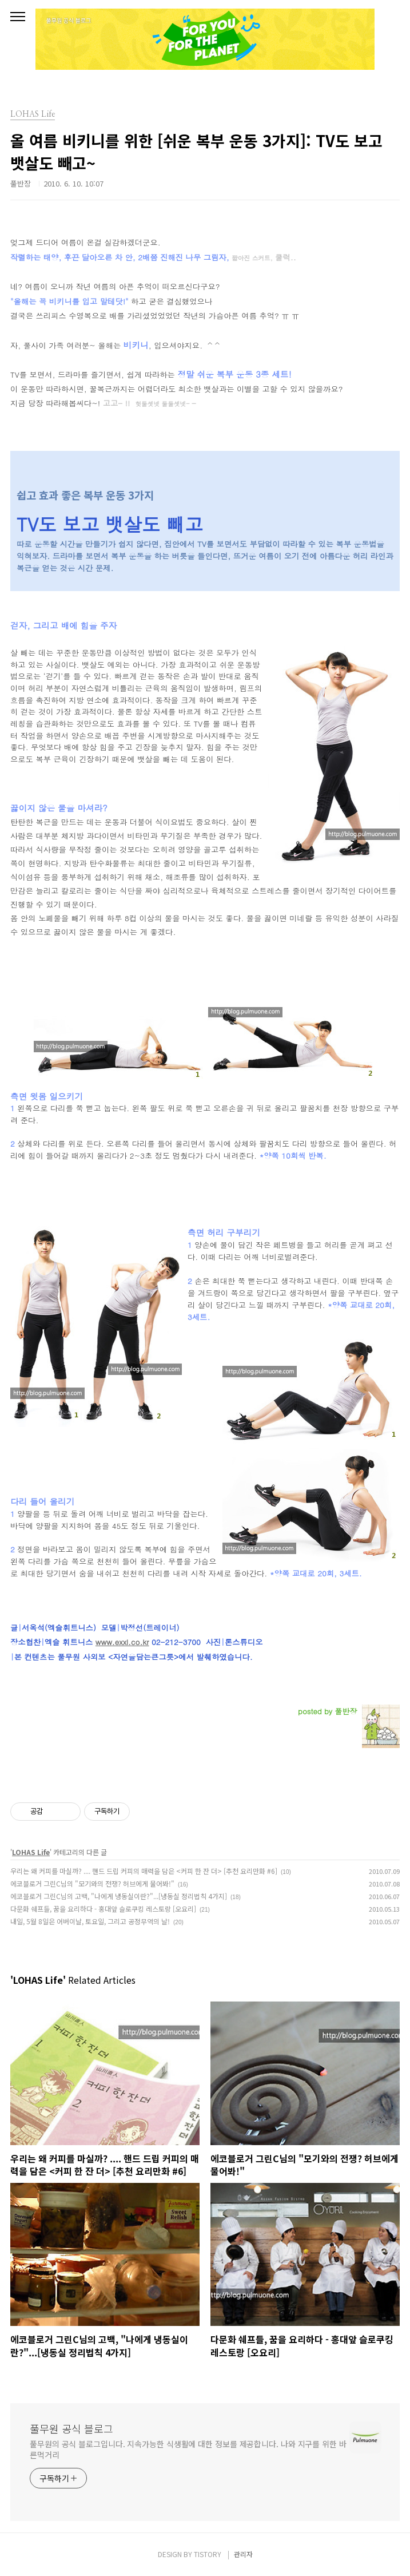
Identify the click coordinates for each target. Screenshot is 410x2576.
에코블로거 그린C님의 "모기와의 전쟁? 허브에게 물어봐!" (92, 1883)
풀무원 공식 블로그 (71, 2428)
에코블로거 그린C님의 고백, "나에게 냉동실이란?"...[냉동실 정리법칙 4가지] (118, 1896)
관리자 (243, 2554)
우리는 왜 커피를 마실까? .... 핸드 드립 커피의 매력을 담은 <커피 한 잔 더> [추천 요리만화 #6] (143, 1871)
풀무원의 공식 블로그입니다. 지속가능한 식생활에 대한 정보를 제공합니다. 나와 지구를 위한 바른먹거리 (188, 2449)
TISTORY (207, 2554)
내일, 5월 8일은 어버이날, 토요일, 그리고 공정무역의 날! (90, 1921)
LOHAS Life (31, 1852)
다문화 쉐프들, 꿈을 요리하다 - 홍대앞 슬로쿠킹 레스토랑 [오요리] (103, 1908)
